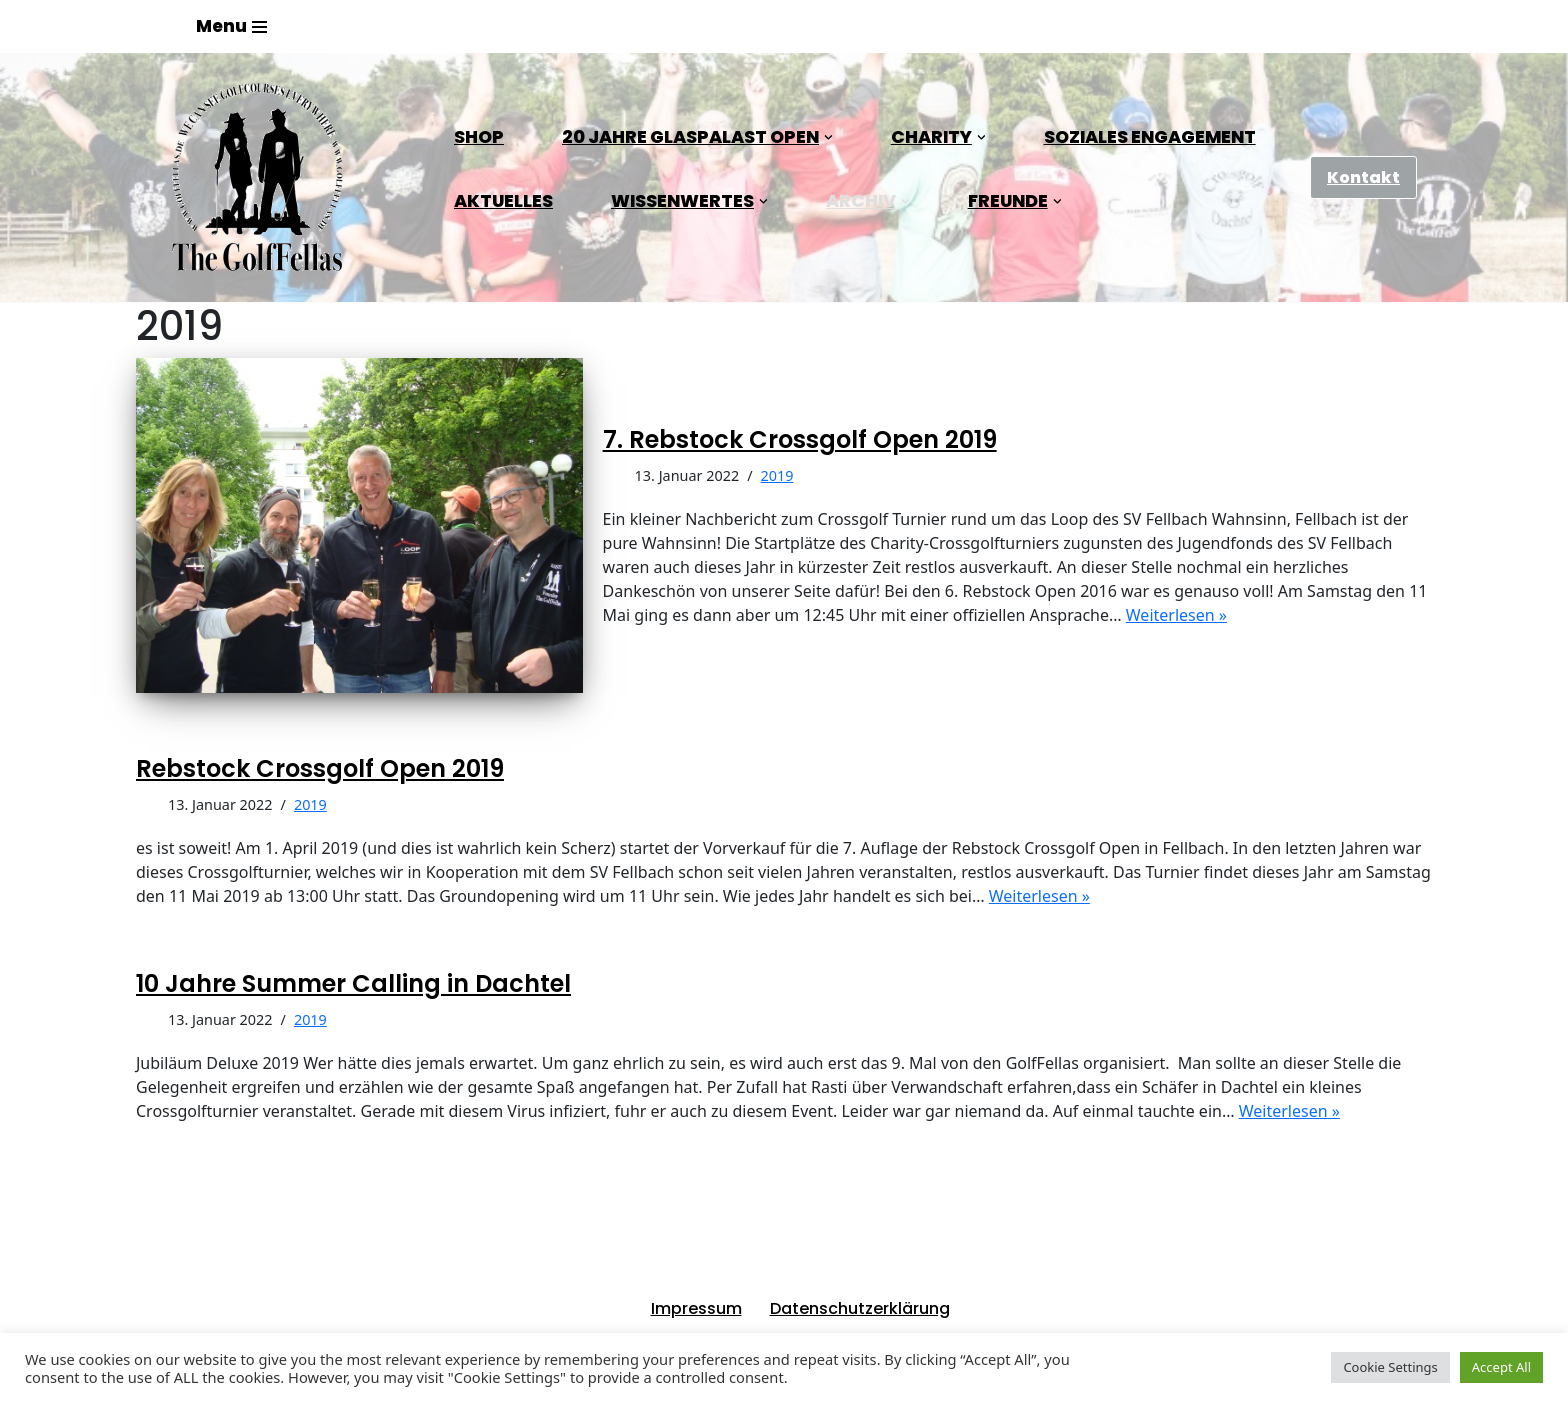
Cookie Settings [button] (1390, 1367)
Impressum (696, 1308)
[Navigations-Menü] (231, 26)
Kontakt (1363, 177)
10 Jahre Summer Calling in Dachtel (353, 983)
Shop (479, 137)
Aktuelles (503, 201)
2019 (777, 475)
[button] (828, 137)
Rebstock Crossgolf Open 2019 (320, 768)
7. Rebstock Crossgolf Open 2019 (800, 439)
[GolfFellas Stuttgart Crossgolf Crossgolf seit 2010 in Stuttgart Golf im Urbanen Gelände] (257, 177)
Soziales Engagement (1150, 137)
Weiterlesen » (1176, 615)
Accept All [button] (1501, 1367)
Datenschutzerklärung (860, 1308)
